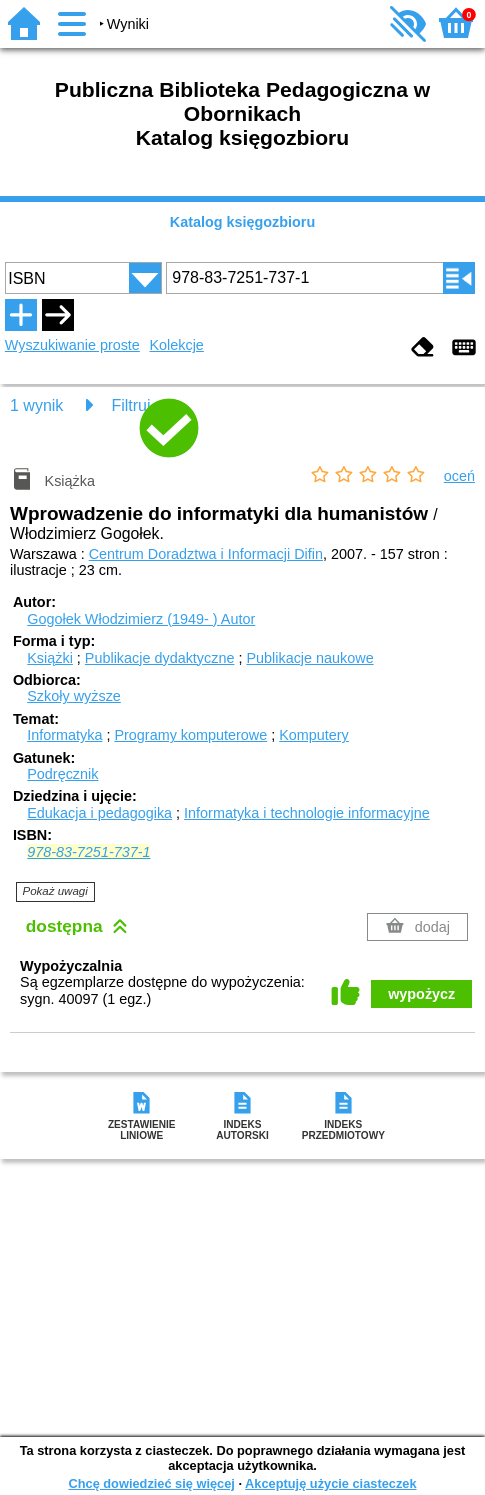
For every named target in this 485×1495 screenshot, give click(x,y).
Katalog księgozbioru (243, 222)
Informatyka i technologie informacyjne (307, 813)
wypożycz (421, 994)
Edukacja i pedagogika (99, 813)
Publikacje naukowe (309, 658)
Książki (50, 658)
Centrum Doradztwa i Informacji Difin (206, 554)
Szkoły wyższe (74, 696)
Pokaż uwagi (55, 891)
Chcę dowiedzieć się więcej (151, 1483)
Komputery (314, 735)
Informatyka (64, 735)
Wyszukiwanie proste (72, 345)
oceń (459, 476)
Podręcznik (62, 774)
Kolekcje (176, 345)
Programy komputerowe (190, 735)
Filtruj (130, 405)
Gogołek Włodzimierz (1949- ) (141, 619)
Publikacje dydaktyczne (160, 658)
